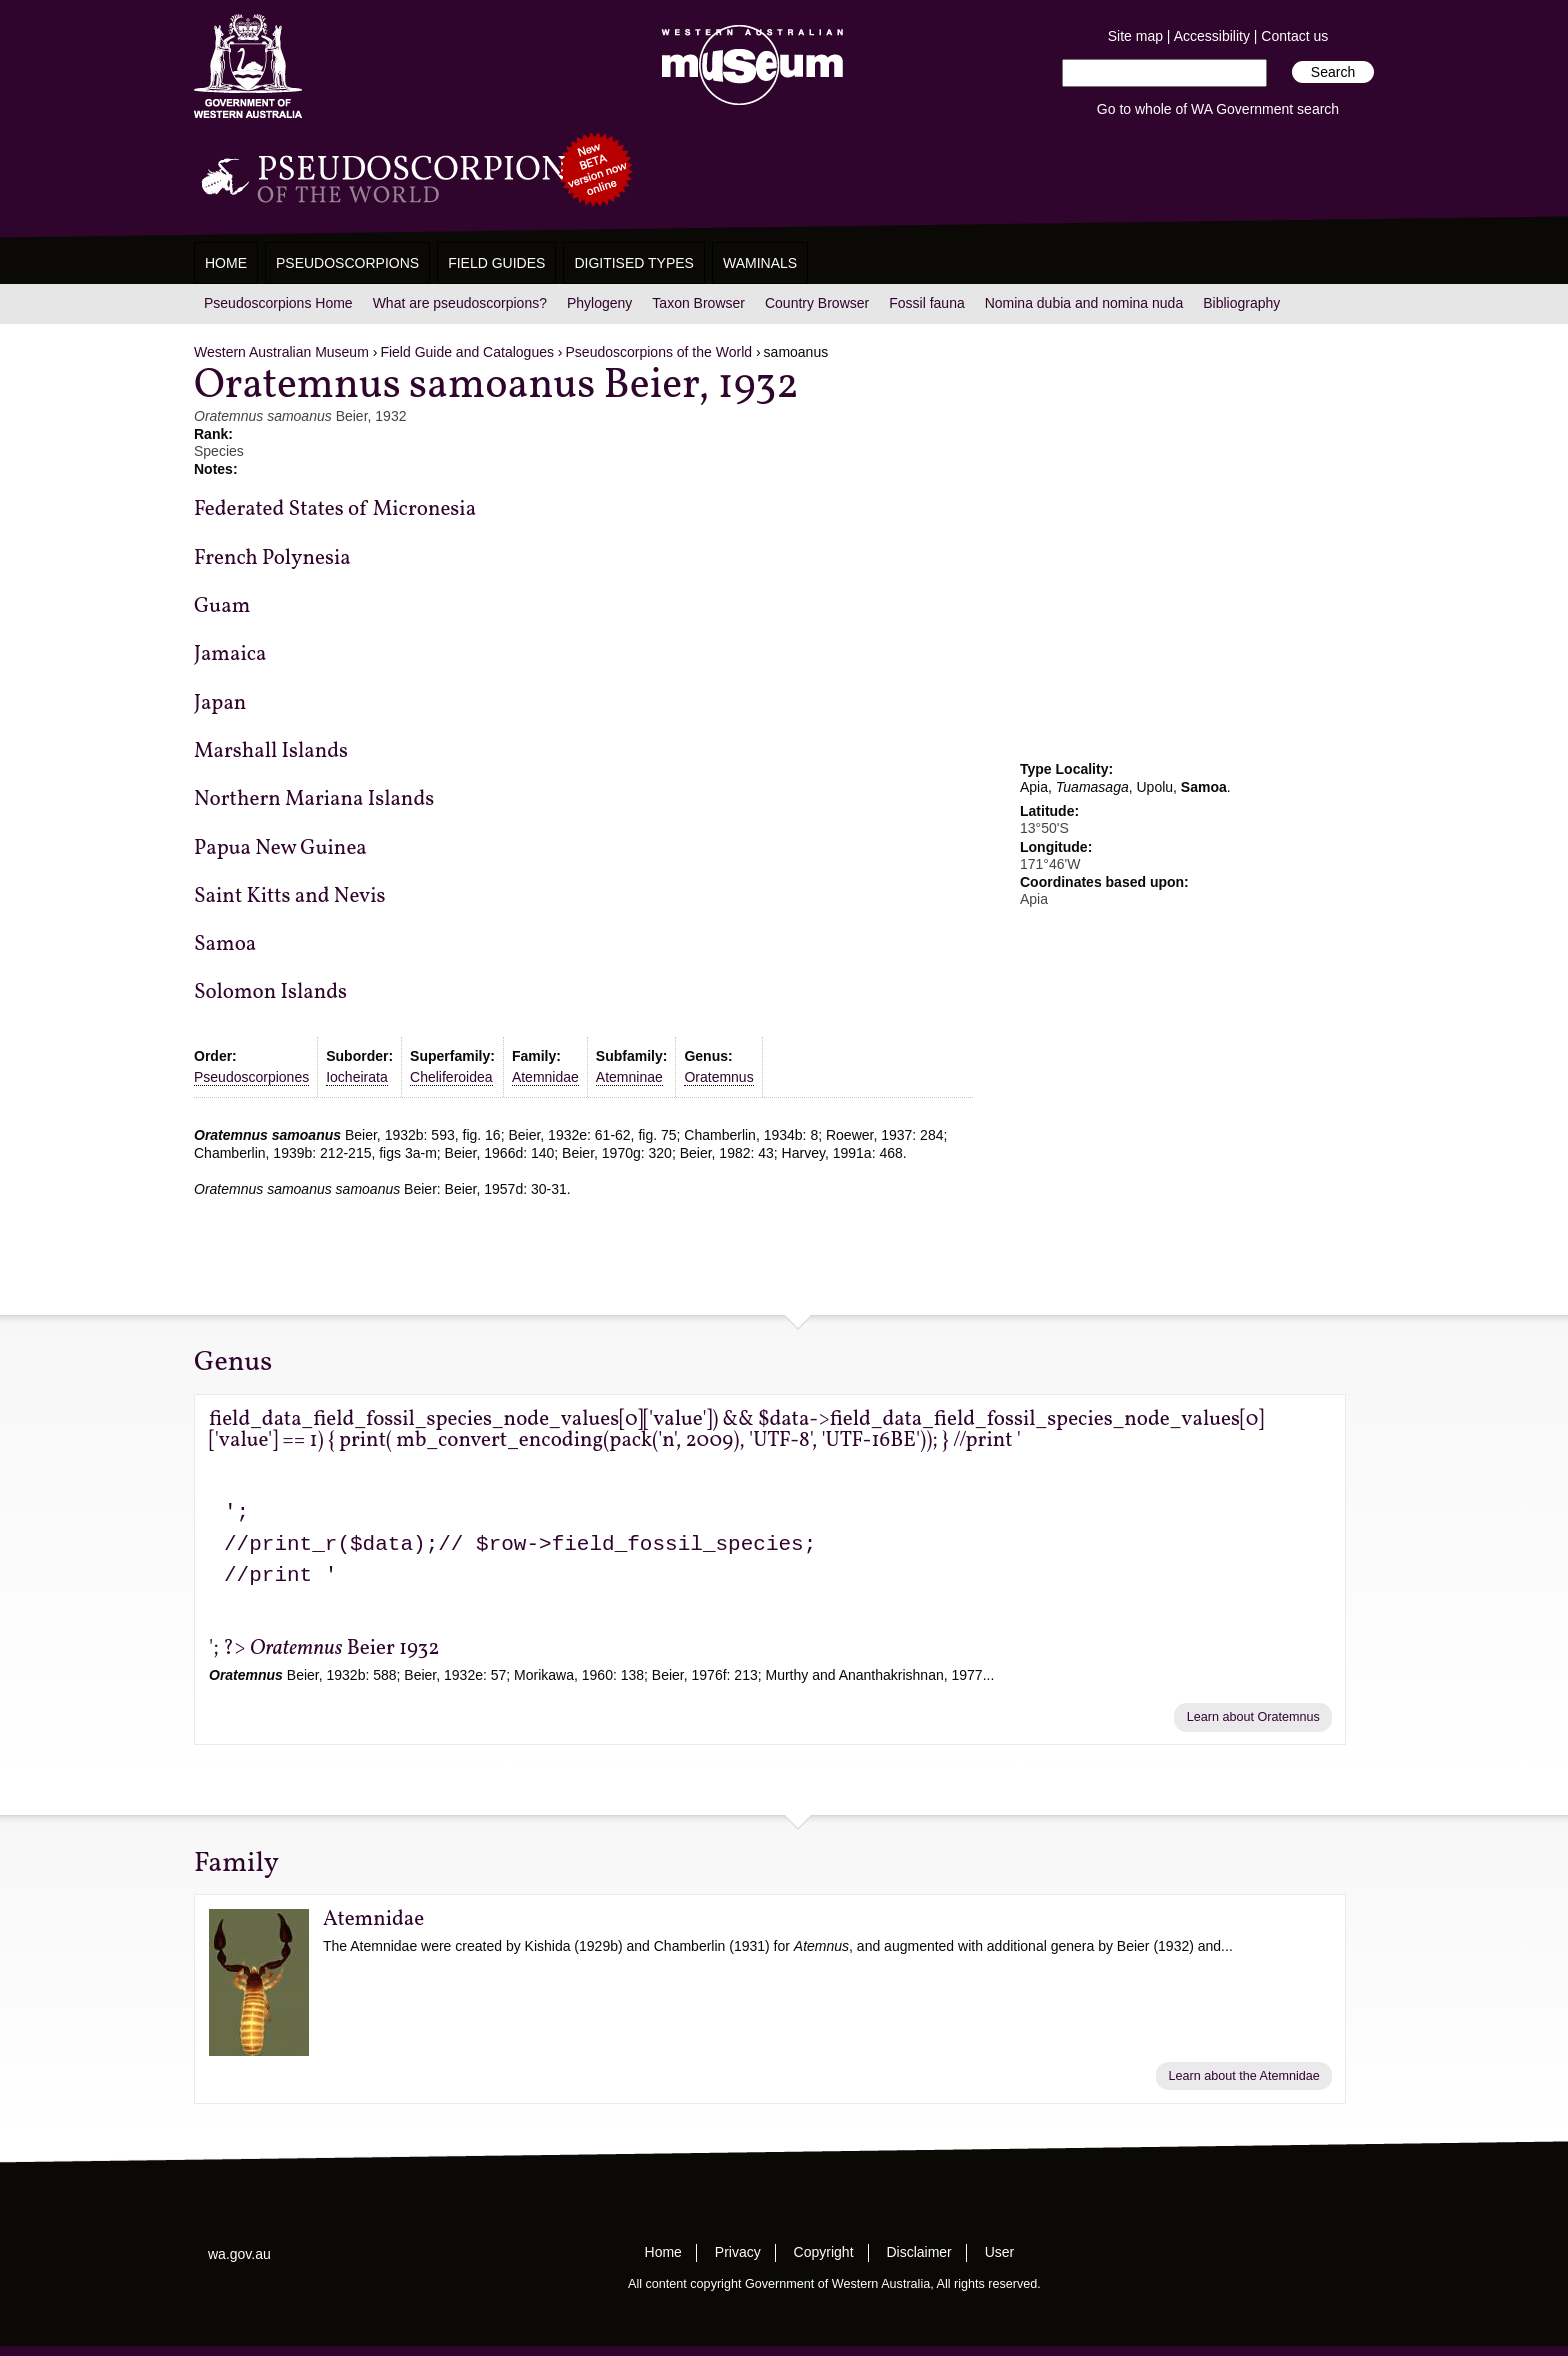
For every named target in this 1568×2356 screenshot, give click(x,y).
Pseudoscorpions (347, 263)
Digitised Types (634, 263)
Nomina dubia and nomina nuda (1084, 303)
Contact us (1294, 36)
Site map (1135, 36)
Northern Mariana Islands (314, 799)
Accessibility (1212, 36)
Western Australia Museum (248, 66)
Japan (220, 703)
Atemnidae (545, 1077)
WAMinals (760, 263)
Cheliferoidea (451, 1077)
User (1000, 2252)
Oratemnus (718, 1077)
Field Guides (496, 263)
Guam (222, 606)
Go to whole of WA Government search (1218, 109)
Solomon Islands (270, 992)
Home (226, 263)
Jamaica (230, 654)
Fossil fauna (926, 303)
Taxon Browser (698, 303)
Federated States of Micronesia (335, 509)
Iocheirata (356, 1077)
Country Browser (817, 303)
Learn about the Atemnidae (1244, 2076)
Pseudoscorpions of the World (659, 352)
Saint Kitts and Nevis (290, 896)
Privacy (738, 2252)
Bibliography (1241, 303)
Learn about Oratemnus (1253, 1717)
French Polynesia (272, 558)
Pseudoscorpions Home (278, 303)
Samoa (225, 944)
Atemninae (629, 1077)
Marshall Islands (271, 751)
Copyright (824, 2252)
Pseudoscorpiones (251, 1077)
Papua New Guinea (280, 848)
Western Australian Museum (748, 66)
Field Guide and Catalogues (467, 352)
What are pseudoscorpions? (460, 303)
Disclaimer (918, 2252)
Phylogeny (599, 303)
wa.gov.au (239, 2254)
